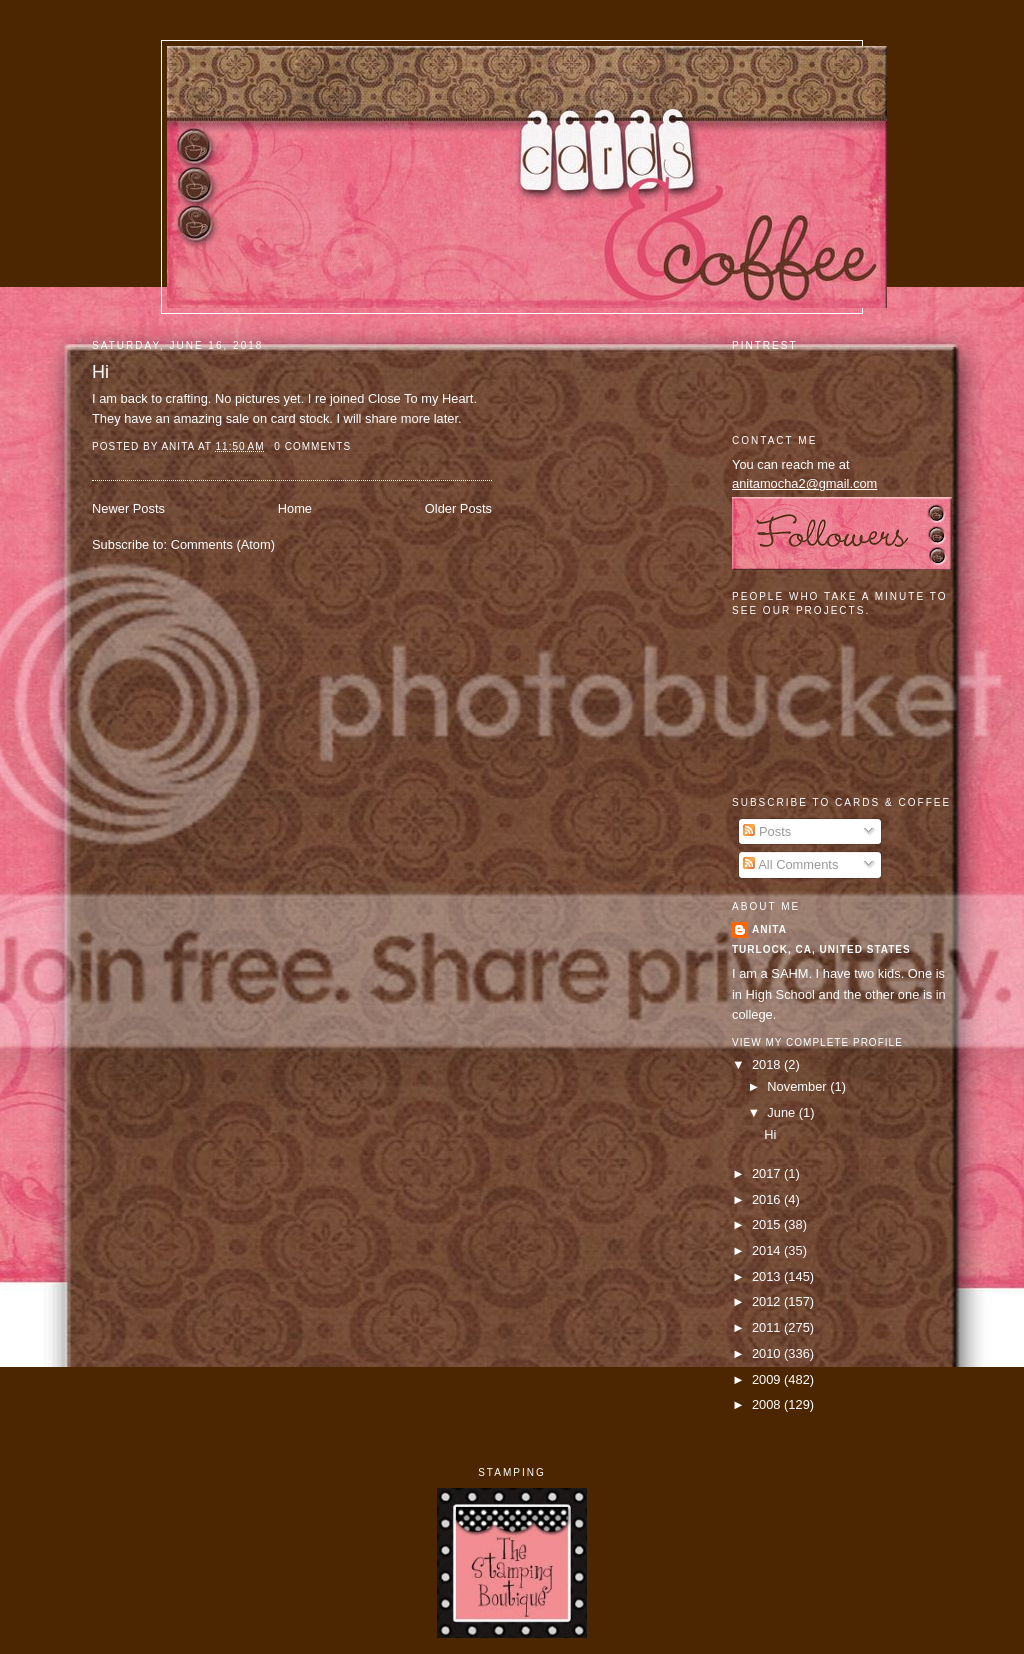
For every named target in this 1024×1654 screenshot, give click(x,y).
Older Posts (458, 508)
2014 (768, 1250)
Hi (100, 372)
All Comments (790, 864)
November (798, 1086)
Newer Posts (128, 508)
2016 (768, 1199)
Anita (769, 929)
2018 (768, 1064)
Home (295, 508)
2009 (768, 1379)
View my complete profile (817, 1042)
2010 (768, 1353)
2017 (768, 1173)
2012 (768, 1301)
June (782, 1112)
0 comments (312, 446)
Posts (767, 831)
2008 (768, 1404)
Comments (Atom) (223, 544)
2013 (768, 1276)
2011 (768, 1327)
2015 (768, 1224)
